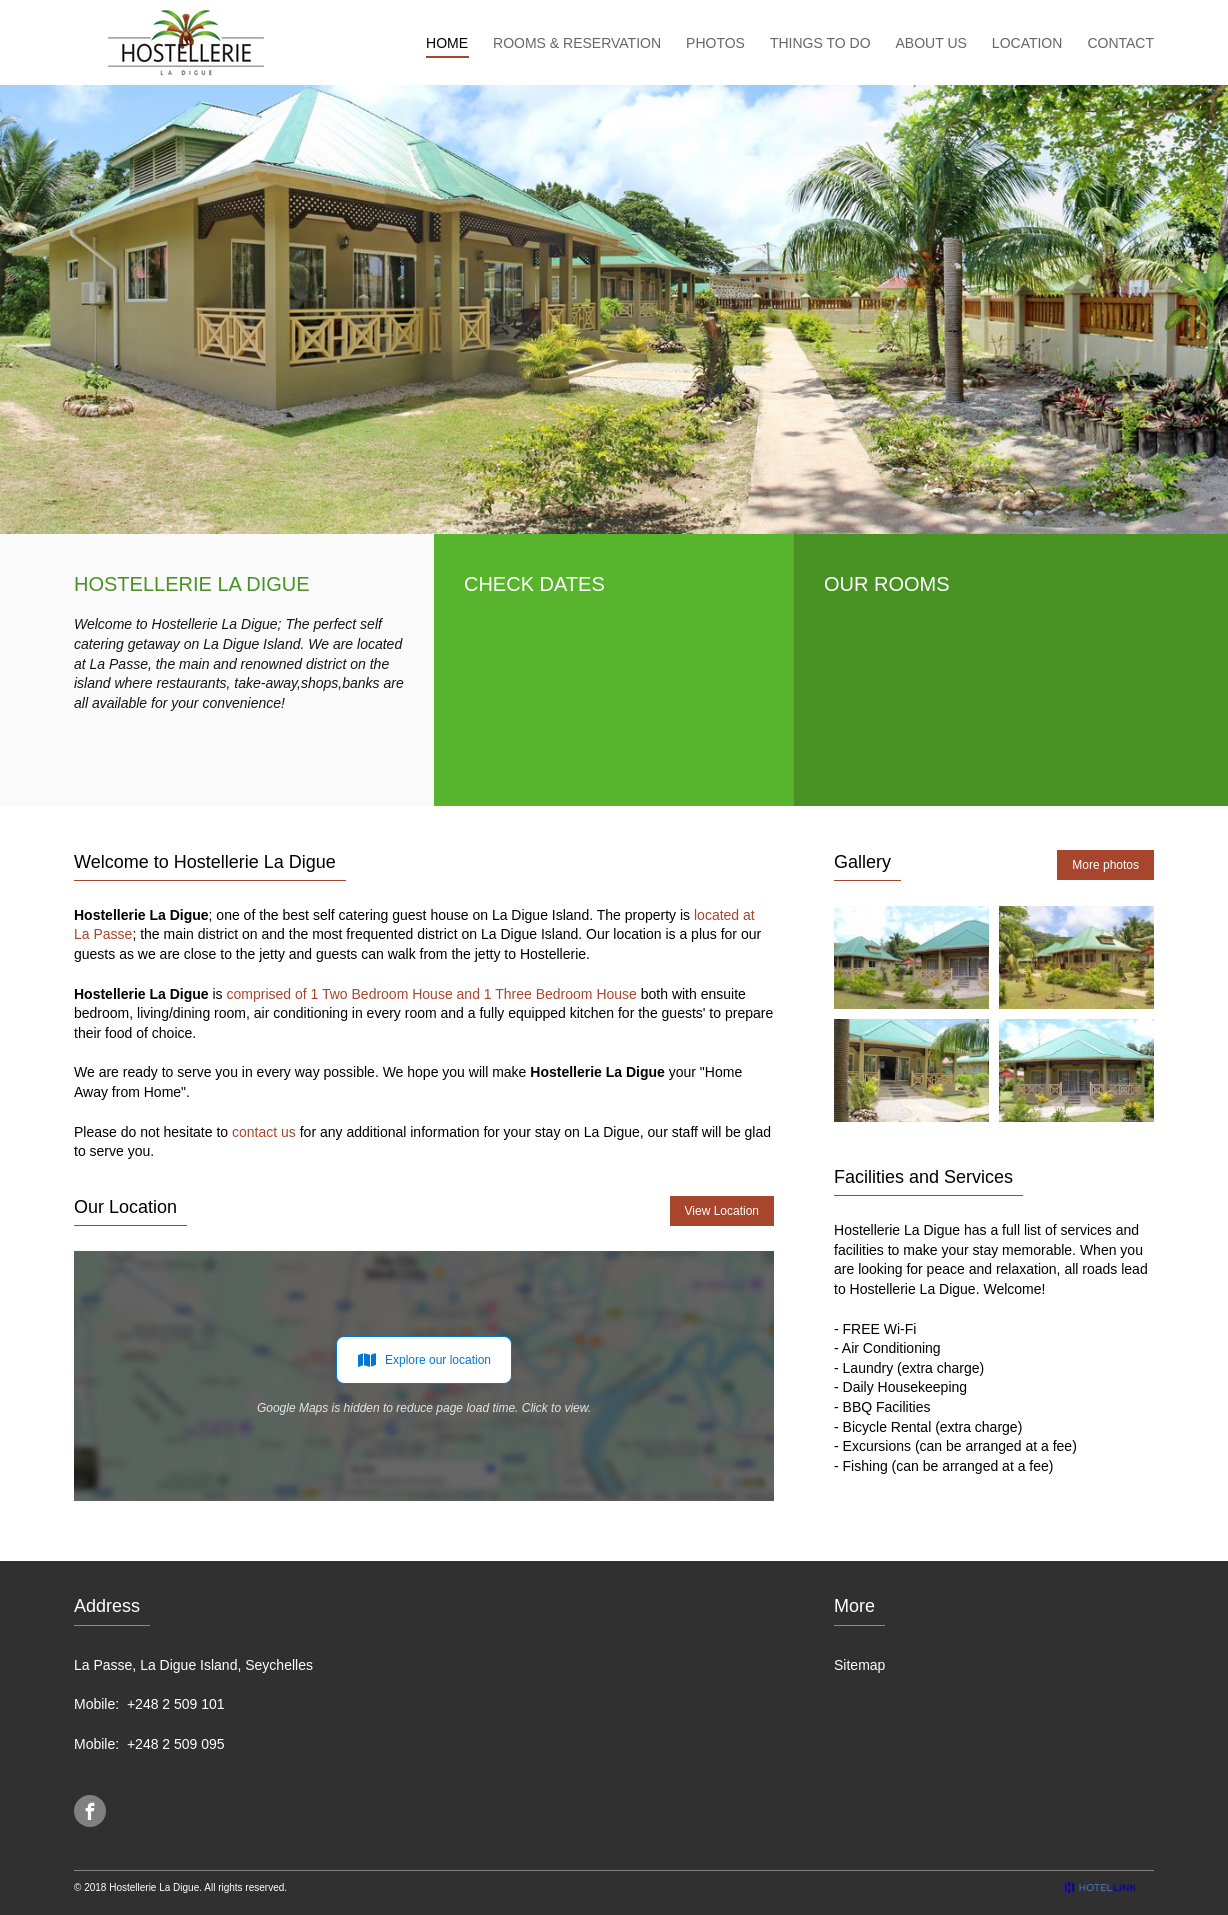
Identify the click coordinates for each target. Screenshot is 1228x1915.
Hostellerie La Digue (154, 1887)
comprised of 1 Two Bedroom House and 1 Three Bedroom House (431, 994)
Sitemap (859, 1665)
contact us (264, 1132)
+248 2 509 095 (176, 1744)
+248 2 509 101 (176, 1704)
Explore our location (424, 1360)
